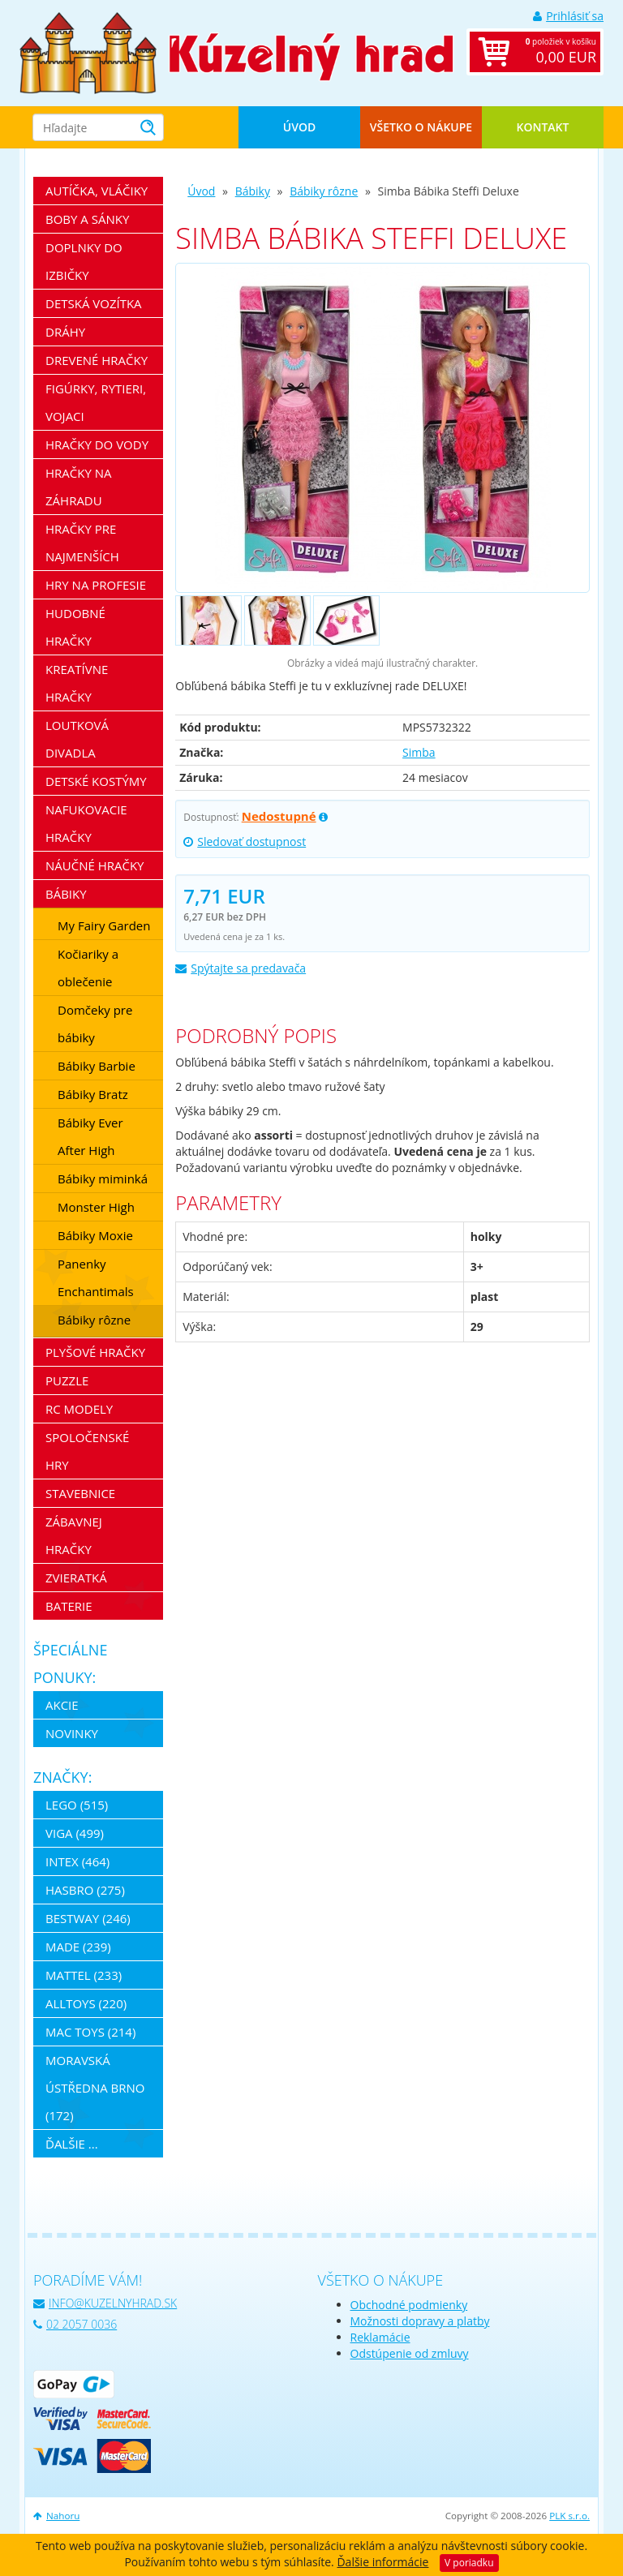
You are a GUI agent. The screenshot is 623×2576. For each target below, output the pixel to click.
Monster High (96, 1207)
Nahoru (56, 2515)
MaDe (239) (78, 1946)
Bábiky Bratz (93, 1094)
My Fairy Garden (104, 925)
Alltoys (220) (86, 2003)
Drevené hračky (96, 360)
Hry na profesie (95, 585)
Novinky (71, 1733)
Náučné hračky (94, 865)
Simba (419, 752)
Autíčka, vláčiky (96, 190)
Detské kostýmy (96, 781)
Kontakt (543, 127)
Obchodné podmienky (409, 2304)
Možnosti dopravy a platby (420, 2321)
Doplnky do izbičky (83, 261)
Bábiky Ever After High (90, 1136)
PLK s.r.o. (569, 2515)
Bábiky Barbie (96, 1066)
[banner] (88, 51)
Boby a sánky (87, 219)
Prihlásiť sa (568, 16)
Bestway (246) (88, 1918)
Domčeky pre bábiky (95, 1023)
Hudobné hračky (75, 627)
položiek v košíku (551, 52)
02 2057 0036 (75, 2324)
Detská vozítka (93, 303)
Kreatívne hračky (76, 683)
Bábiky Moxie (95, 1235)
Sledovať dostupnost (244, 841)
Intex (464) (77, 1861)
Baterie (68, 1606)
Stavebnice (80, 1493)
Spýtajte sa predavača (240, 968)
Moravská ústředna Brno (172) (94, 2087)
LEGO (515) (76, 1805)
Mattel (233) (83, 1975)
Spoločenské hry (87, 1451)
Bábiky (252, 191)
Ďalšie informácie (382, 2562)
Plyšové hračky (95, 1352)
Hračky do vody (96, 444)
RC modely (79, 1409)
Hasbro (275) (85, 1890)
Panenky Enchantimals (96, 1277)
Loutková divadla (77, 739)
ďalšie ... (71, 2144)
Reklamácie (380, 2337)
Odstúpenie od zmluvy (409, 2353)
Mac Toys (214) (90, 2032)
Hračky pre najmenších (82, 543)
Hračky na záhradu (78, 487)
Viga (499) (74, 1833)
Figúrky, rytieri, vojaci (95, 402)
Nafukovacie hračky (86, 823)
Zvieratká (76, 1577)
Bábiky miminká (103, 1178)
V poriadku (469, 2563)
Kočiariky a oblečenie (88, 968)
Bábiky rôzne (324, 191)
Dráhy (65, 332)
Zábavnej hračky (73, 1535)
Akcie (62, 1705)
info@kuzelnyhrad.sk (105, 2303)
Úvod (299, 127)
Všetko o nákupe (421, 127)
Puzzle (66, 1380)
